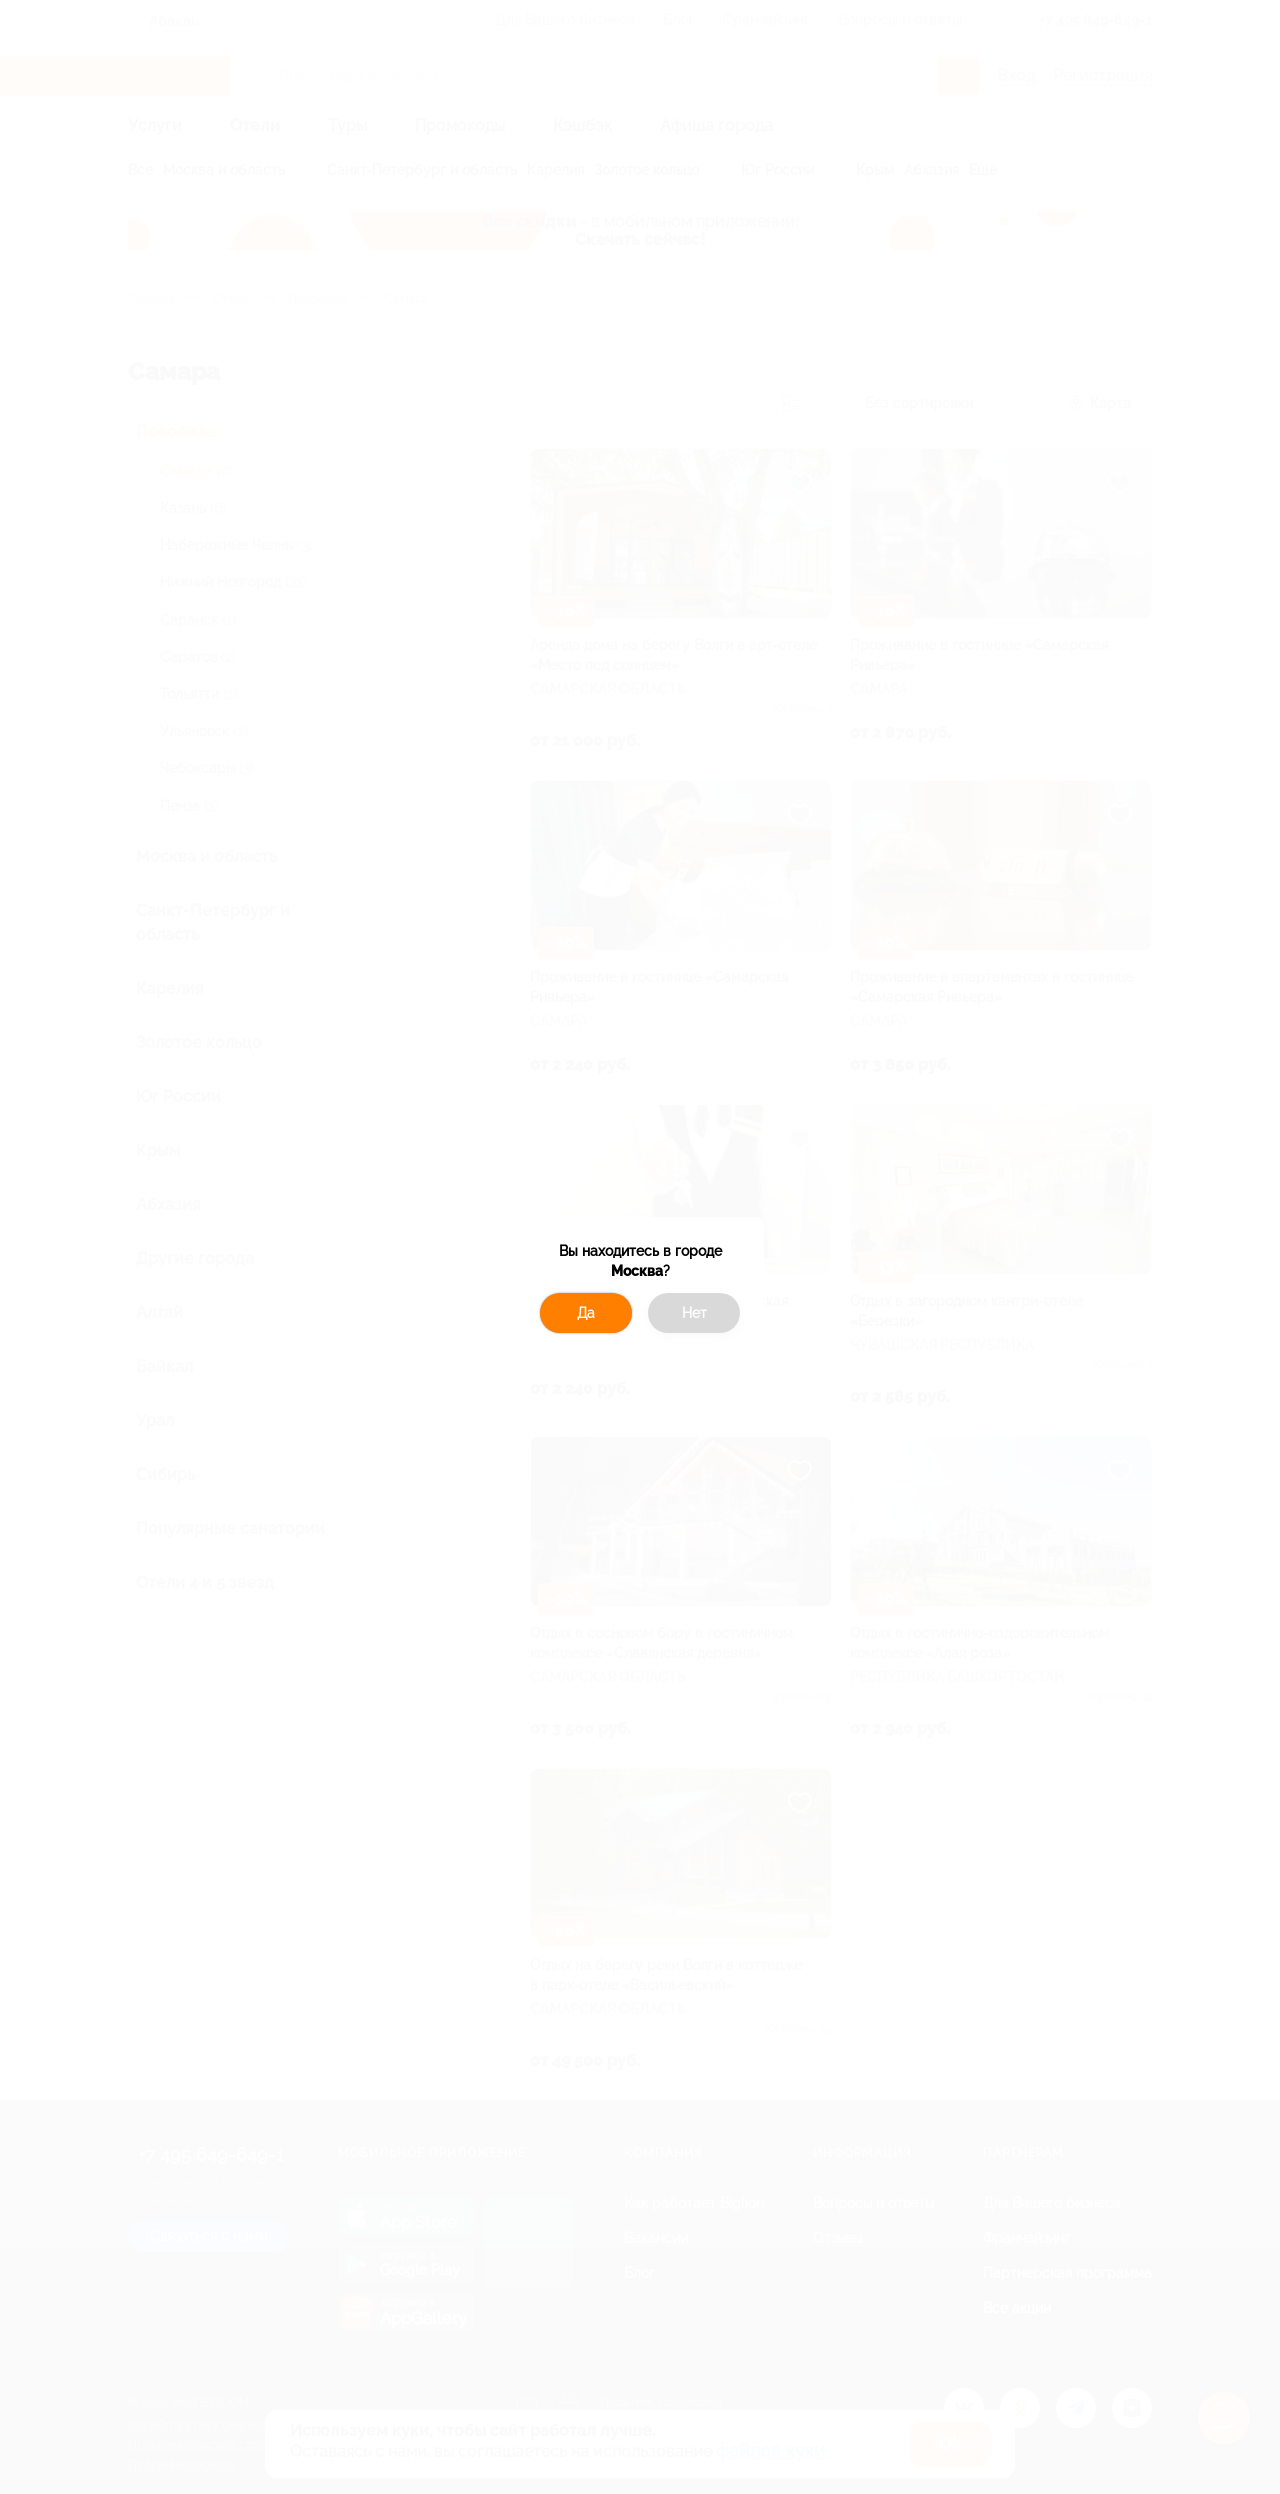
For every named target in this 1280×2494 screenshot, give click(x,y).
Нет (694, 1313)
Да (586, 1313)
